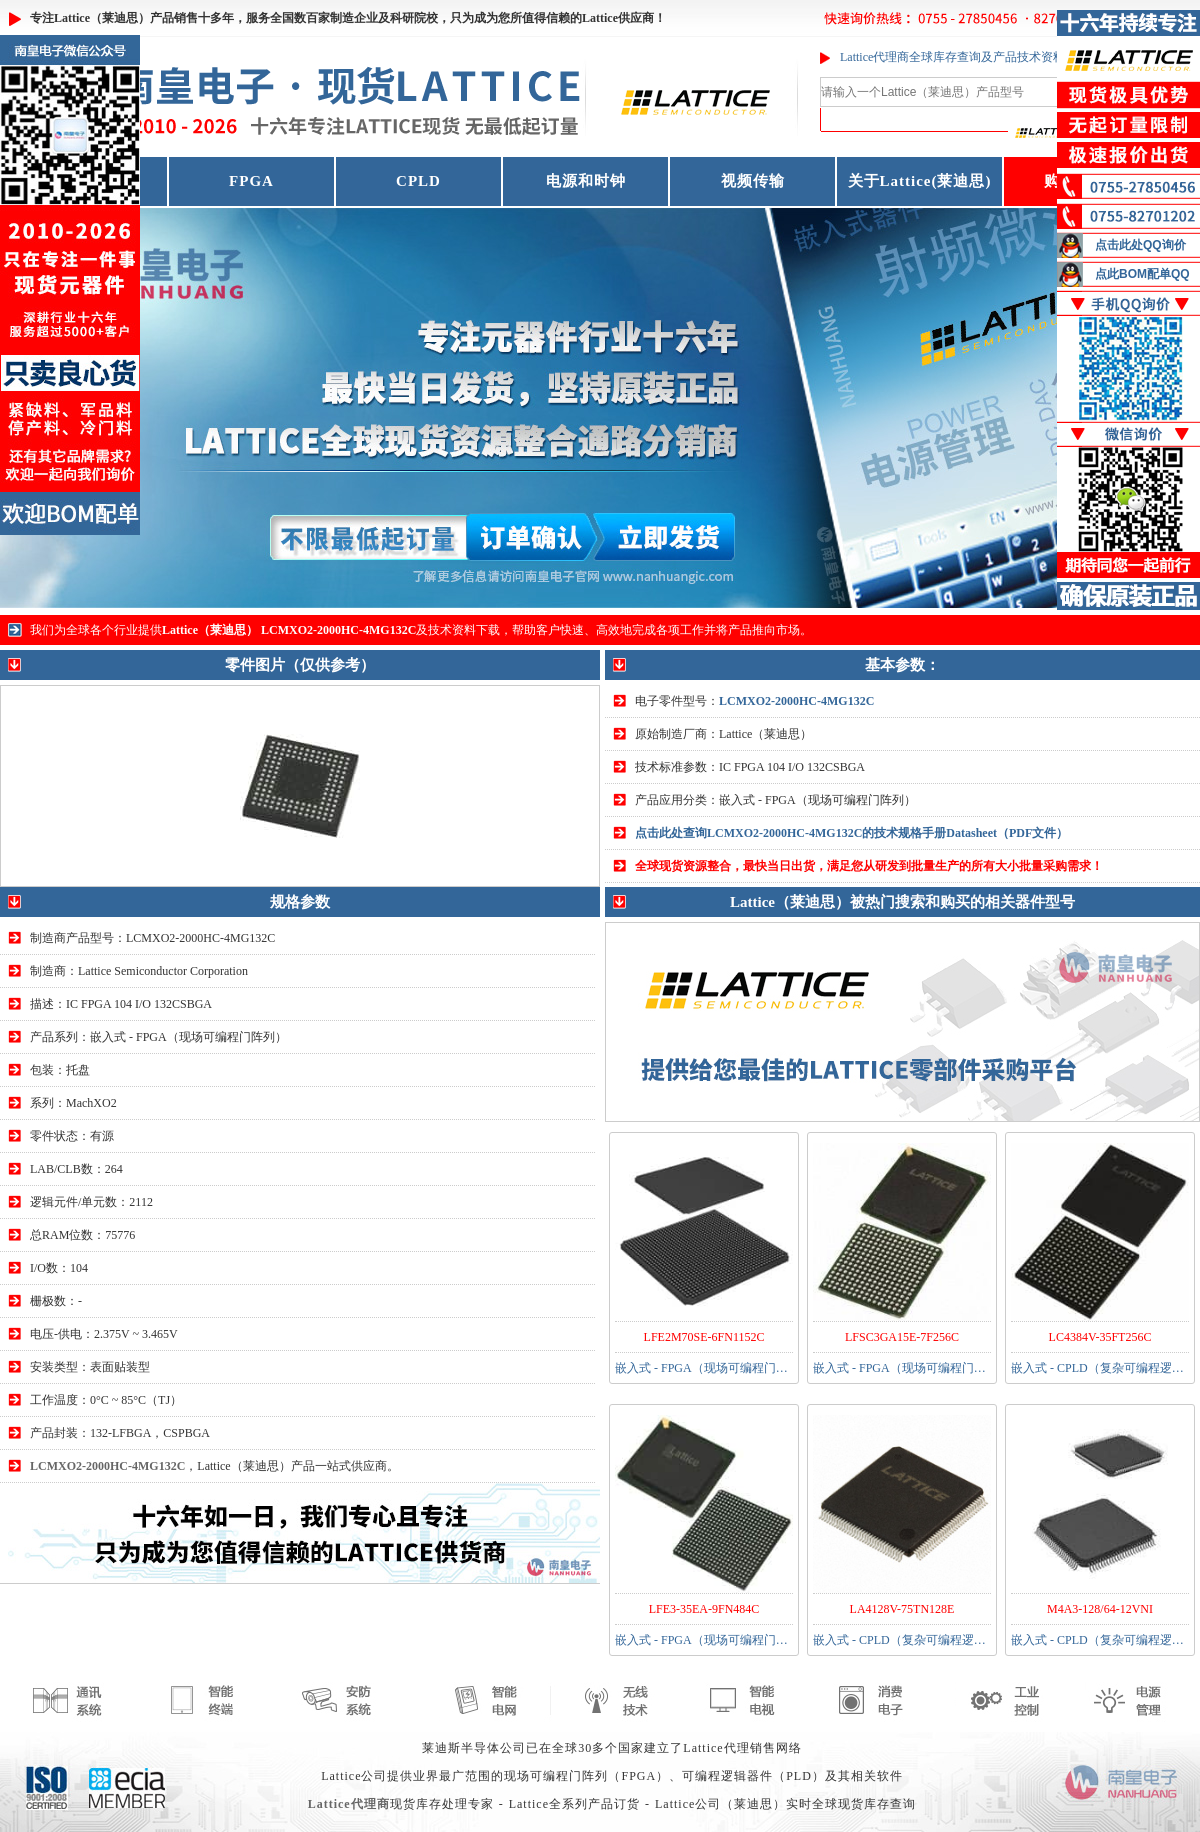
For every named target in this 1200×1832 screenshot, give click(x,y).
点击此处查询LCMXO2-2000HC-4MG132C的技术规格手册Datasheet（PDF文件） (851, 833)
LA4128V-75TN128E (902, 1609)
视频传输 (753, 181)
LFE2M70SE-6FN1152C (704, 1337)
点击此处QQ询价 (1140, 245)
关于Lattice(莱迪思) (920, 181)
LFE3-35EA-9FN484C (704, 1609)
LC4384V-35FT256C (1100, 1337)
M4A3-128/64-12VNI (1100, 1609)
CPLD (418, 181)
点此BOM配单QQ (1142, 274)
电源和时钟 (586, 181)
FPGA (251, 181)
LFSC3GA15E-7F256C (902, 1337)
